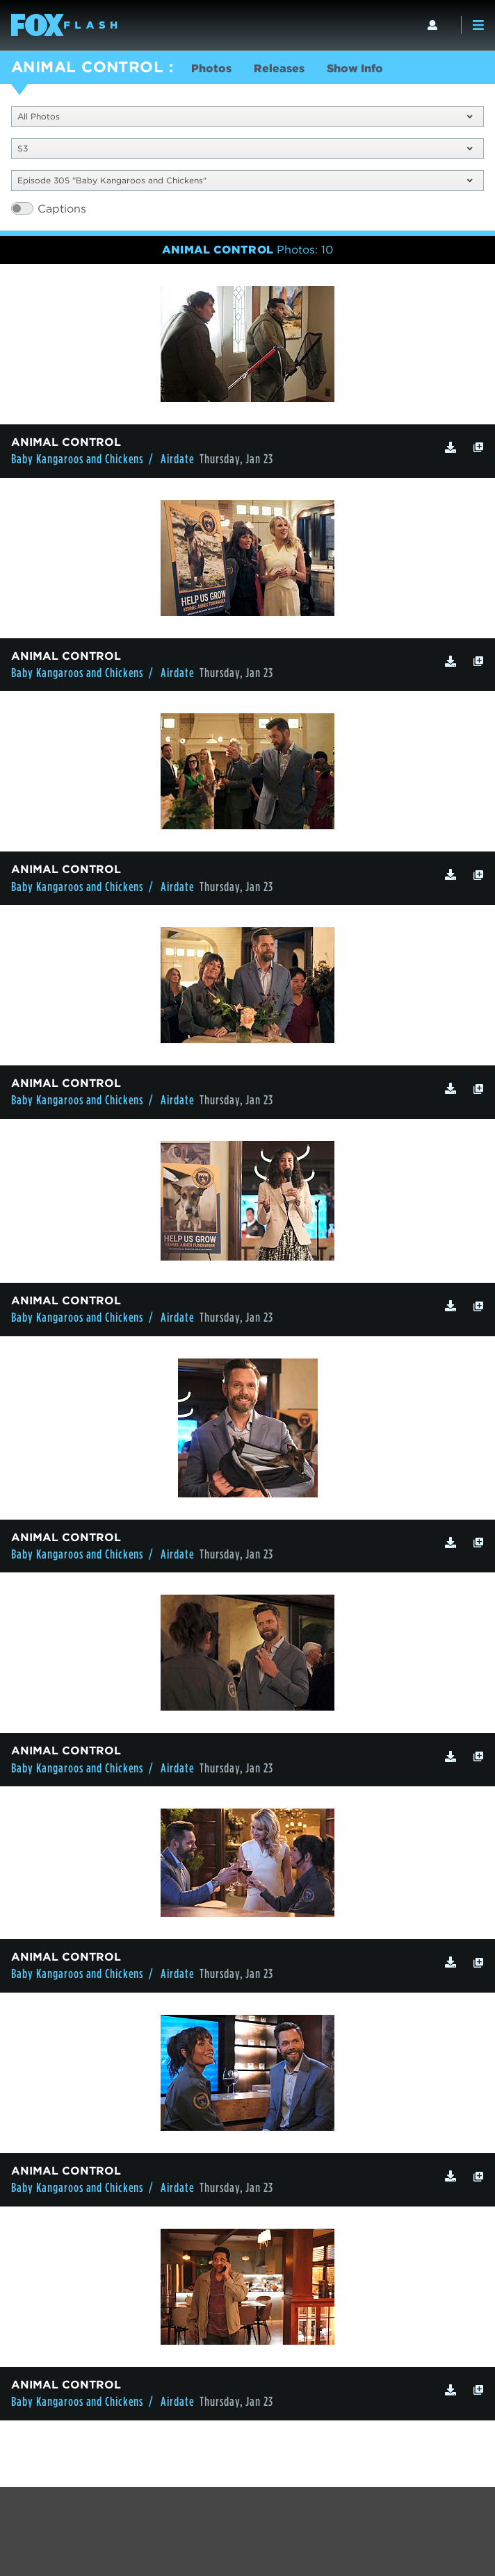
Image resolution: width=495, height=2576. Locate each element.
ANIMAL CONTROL (87, 67)
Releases (279, 68)
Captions (62, 208)
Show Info (355, 68)
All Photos (244, 116)
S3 (244, 148)
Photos (211, 68)
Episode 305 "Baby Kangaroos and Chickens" (244, 180)
